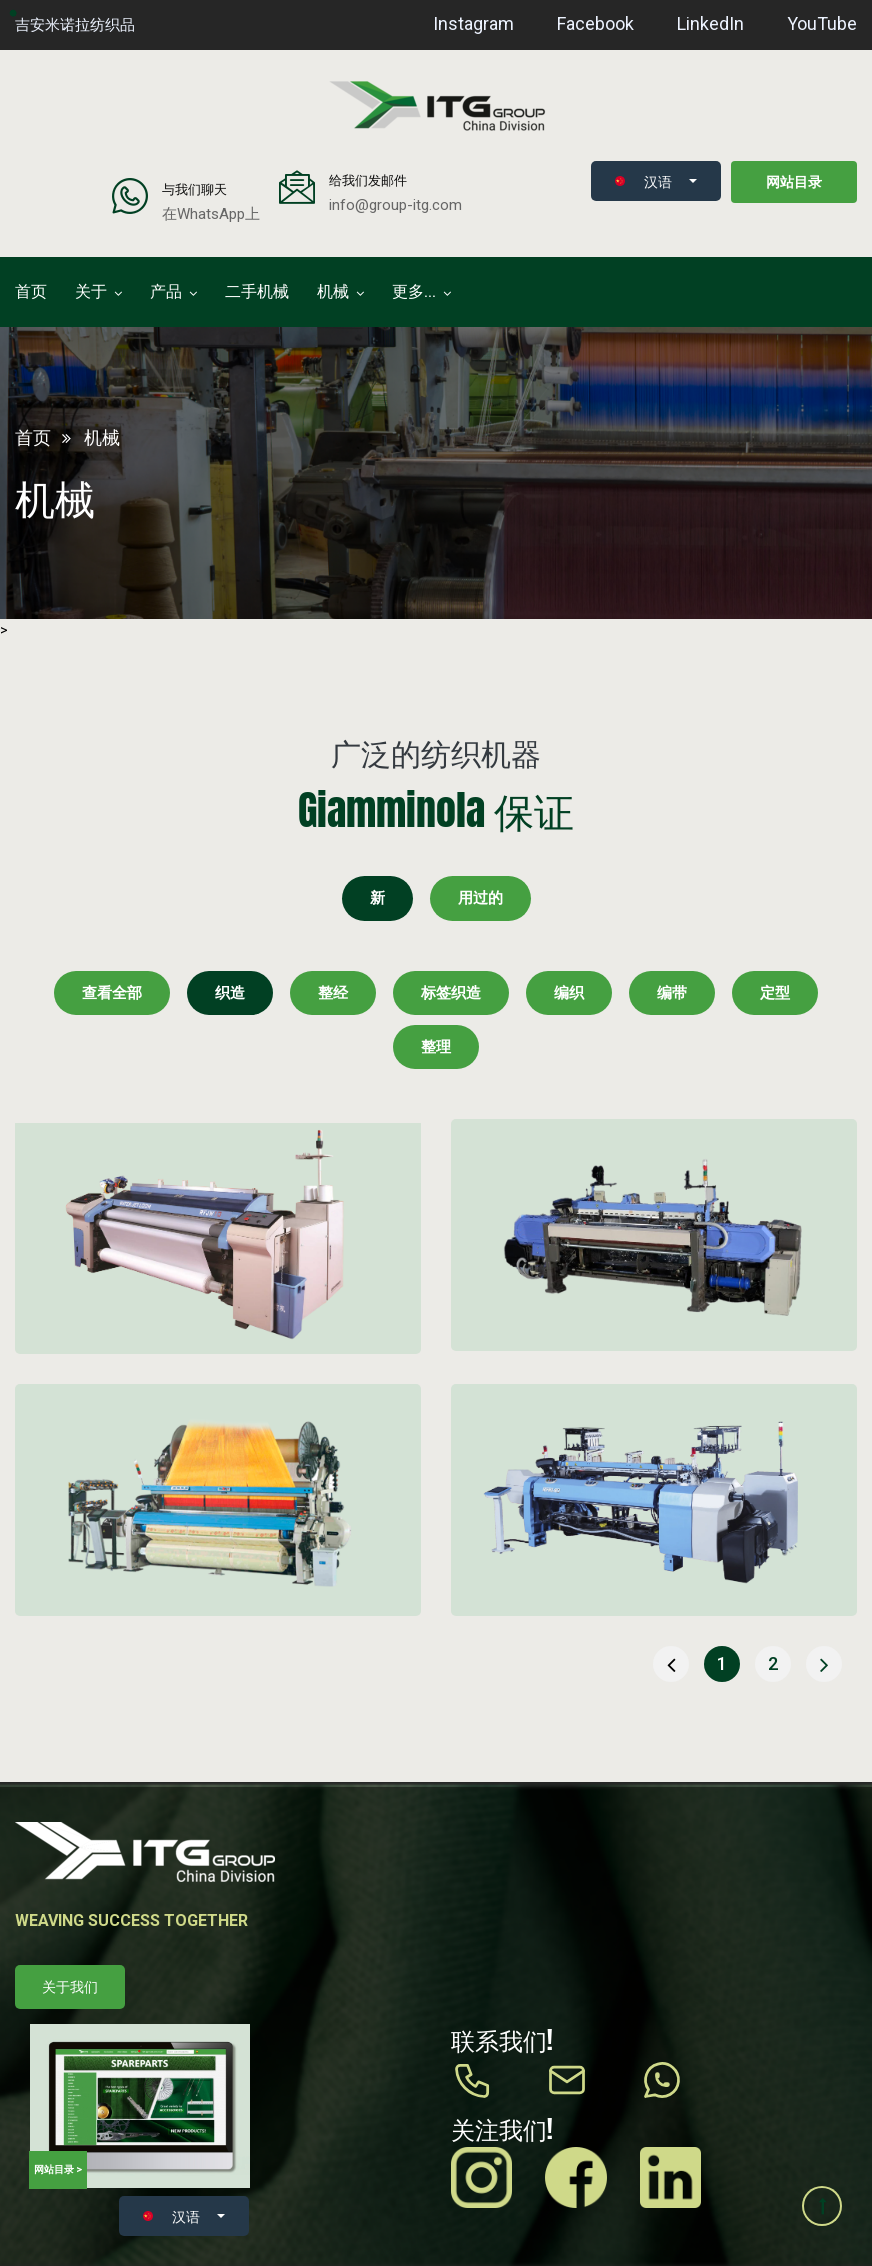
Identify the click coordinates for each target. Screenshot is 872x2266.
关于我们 (70, 1987)
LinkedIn (710, 23)
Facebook (595, 23)
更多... (414, 291)
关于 (91, 291)
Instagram (473, 23)
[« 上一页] (671, 1664)
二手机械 (257, 291)
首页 (31, 291)
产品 (166, 291)
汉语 (643, 181)
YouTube (822, 23)
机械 (333, 291)
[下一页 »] (824, 1664)
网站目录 (794, 182)
